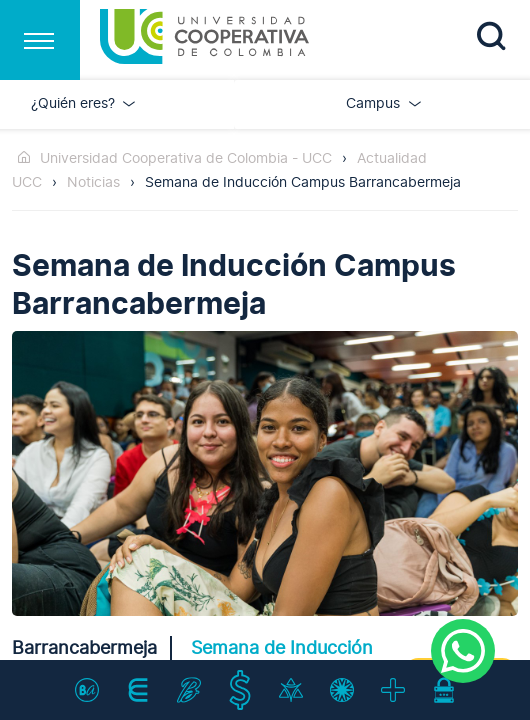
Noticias (93, 182)
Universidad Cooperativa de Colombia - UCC (186, 158)
